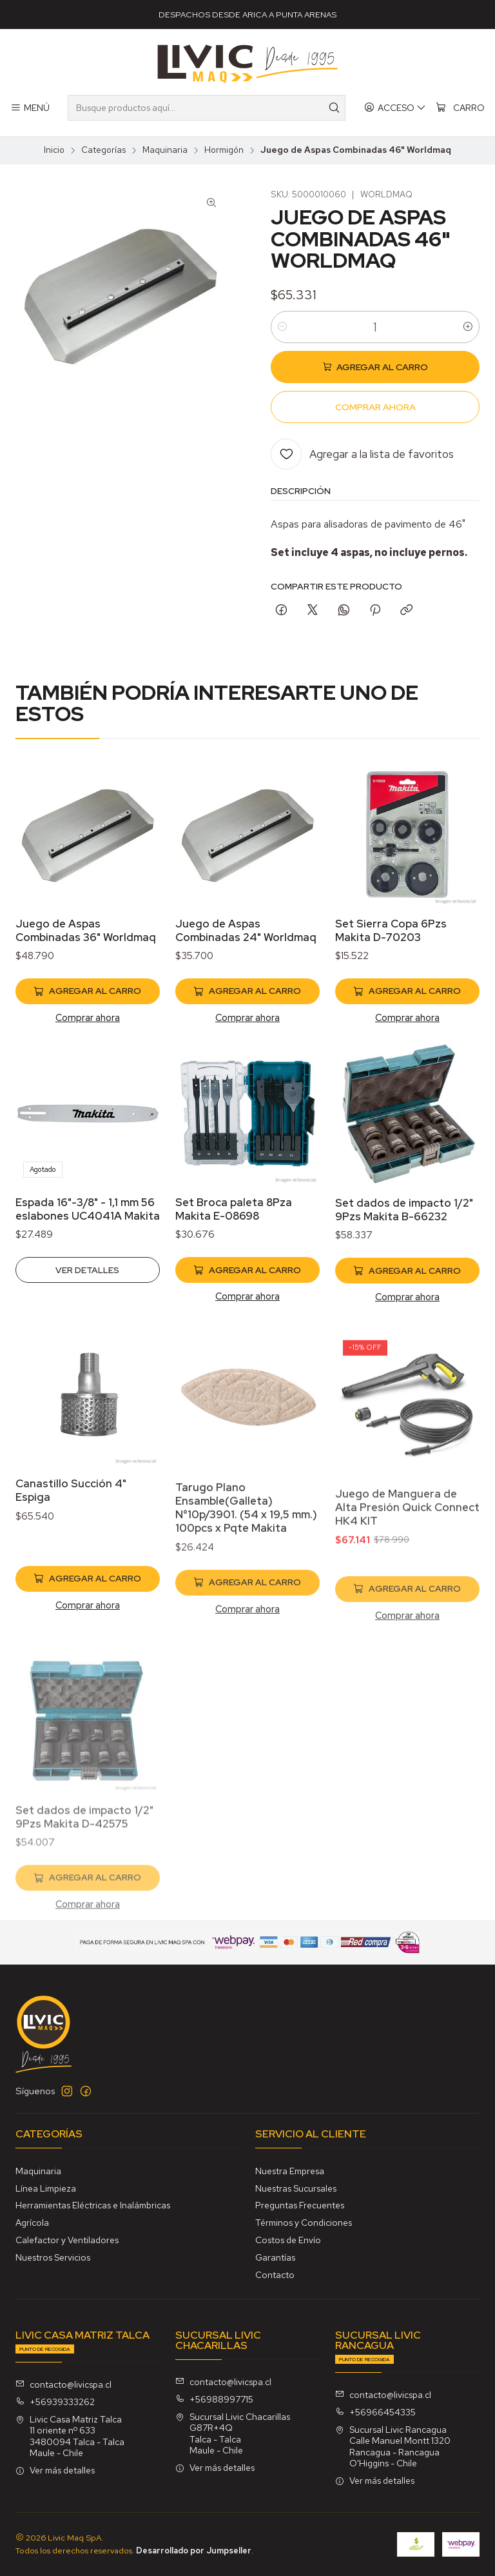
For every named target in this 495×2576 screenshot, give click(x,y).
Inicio (54, 150)
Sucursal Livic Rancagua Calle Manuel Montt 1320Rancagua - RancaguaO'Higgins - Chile (393, 2447)
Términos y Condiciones (303, 2222)
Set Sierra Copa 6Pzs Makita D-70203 (391, 962)
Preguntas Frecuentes (299, 2205)
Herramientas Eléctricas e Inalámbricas (92, 2205)
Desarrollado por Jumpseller (193, 2550)
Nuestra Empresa (289, 2171)
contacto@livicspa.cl (63, 2384)
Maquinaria (165, 150)
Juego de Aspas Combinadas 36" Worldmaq (85, 941)
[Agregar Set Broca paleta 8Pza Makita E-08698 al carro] (247, 1333)
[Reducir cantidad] (282, 327)
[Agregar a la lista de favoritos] (362, 454)
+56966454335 (375, 2412)
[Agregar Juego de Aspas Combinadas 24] (247, 1011)
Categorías (103, 150)
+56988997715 (214, 2399)
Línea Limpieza (45, 2188)
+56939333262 (55, 2402)
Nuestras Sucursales (295, 2188)
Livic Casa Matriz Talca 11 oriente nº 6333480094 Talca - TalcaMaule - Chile (69, 2436)
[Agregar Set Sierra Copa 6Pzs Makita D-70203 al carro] (407, 1023)
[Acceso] (395, 108)
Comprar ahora (87, 1028)
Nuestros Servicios (52, 2257)
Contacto (275, 2275)
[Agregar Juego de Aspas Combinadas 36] (87, 1002)
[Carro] (460, 108)
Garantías (275, 2257)
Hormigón (224, 150)
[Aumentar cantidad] (468, 327)
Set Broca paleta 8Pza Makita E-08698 (233, 1272)
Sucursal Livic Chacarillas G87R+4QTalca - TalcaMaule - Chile (232, 2434)
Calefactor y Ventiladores (67, 2240)
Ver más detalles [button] (55, 2470)
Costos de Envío (288, 2240)
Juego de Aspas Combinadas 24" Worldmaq (245, 949)
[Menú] (30, 108)
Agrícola (32, 2222)
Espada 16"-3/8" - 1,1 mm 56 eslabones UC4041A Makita (87, 1259)
